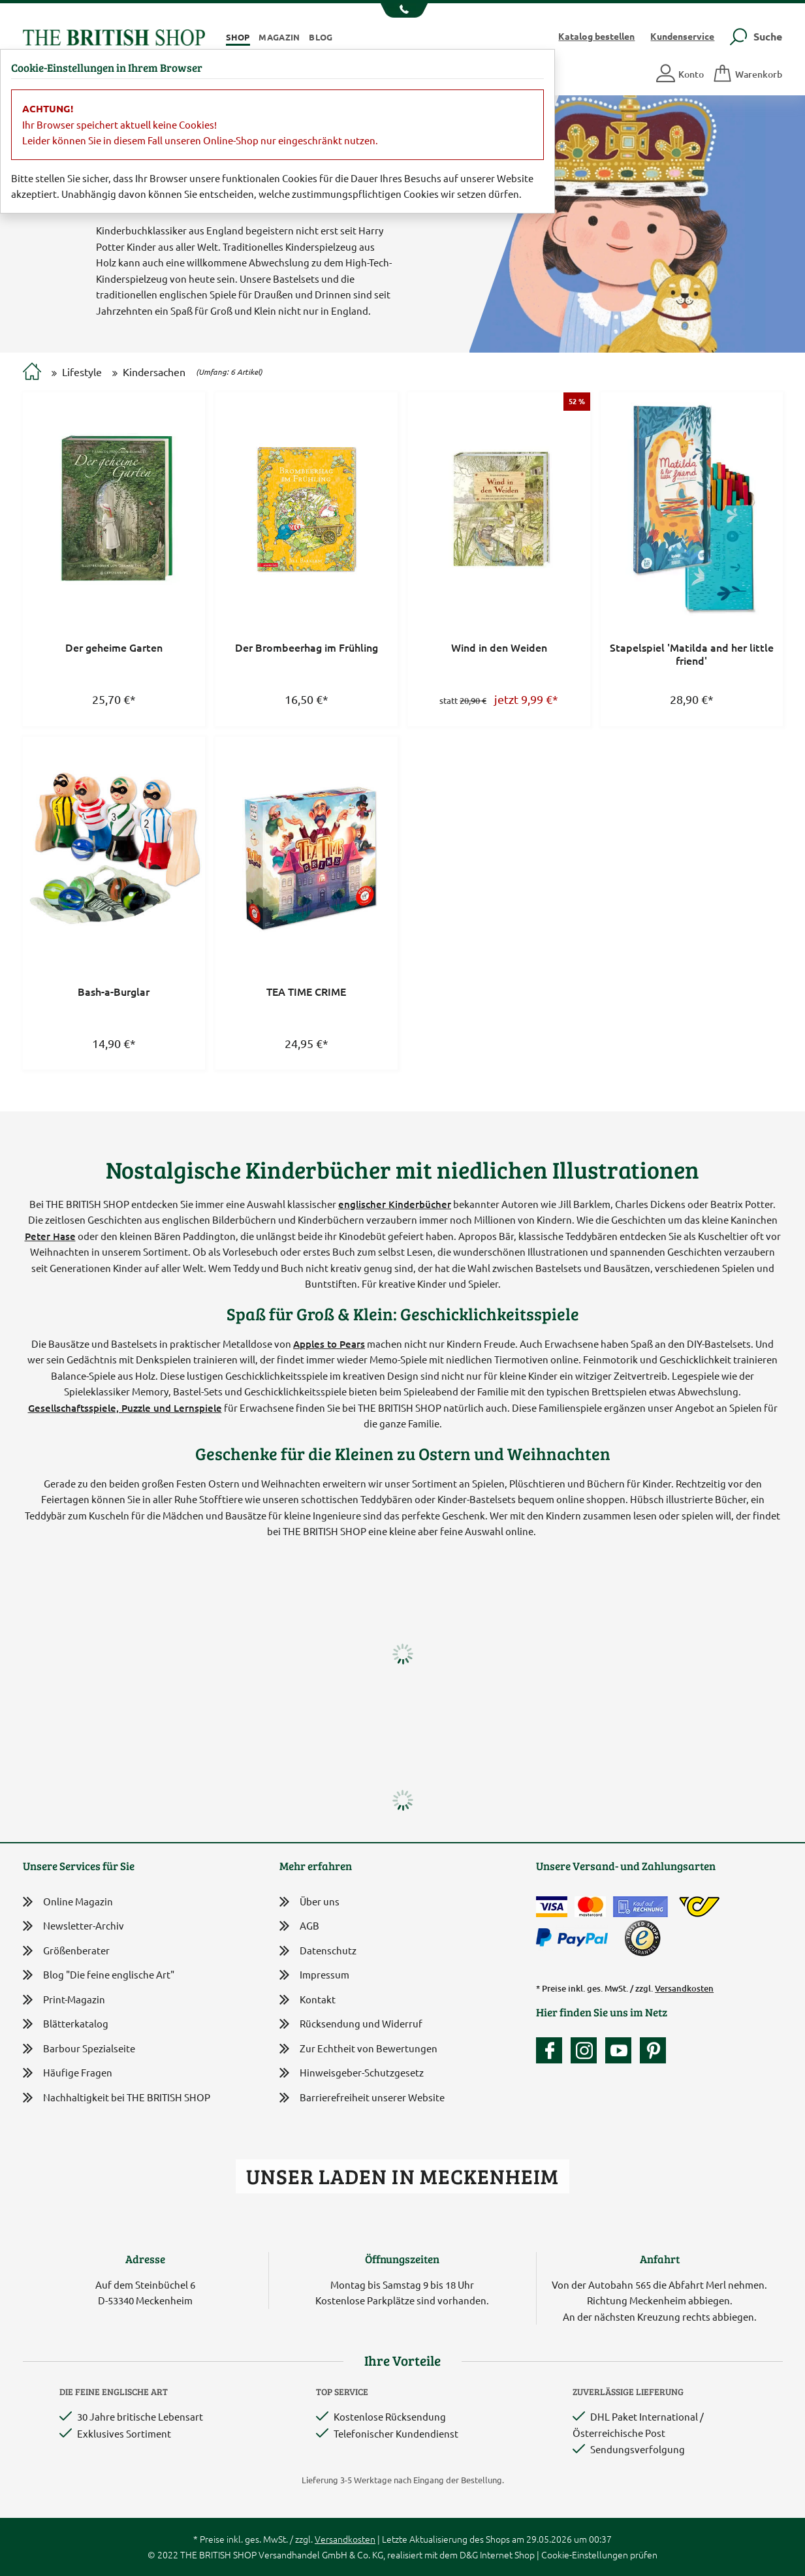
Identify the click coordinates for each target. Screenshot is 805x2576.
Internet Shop (507, 2554)
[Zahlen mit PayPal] (575, 1938)
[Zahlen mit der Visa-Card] (551, 1906)
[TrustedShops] (642, 1938)
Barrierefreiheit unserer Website (362, 2098)
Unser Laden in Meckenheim (402, 2176)
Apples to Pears (329, 1343)
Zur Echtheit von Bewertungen (358, 2049)
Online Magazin (68, 1902)
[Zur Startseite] (32, 372)
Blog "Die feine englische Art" (98, 1975)
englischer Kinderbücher (394, 1204)
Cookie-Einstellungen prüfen (599, 2554)
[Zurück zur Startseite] (114, 35)
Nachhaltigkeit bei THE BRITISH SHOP (116, 2098)
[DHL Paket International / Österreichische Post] (699, 1906)
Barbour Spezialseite (79, 2049)
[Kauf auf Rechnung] (640, 1906)
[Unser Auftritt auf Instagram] (587, 2050)
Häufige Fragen (67, 2073)
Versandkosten (684, 1988)
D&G (469, 2554)
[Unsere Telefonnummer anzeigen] (402, 10)
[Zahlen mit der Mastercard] (590, 1906)
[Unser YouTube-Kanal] (621, 2050)
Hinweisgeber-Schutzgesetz (351, 2073)
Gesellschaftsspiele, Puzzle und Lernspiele (125, 1407)
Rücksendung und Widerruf (350, 2024)
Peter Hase (50, 1236)
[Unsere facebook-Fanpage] (552, 2050)
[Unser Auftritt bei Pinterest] (653, 2050)
